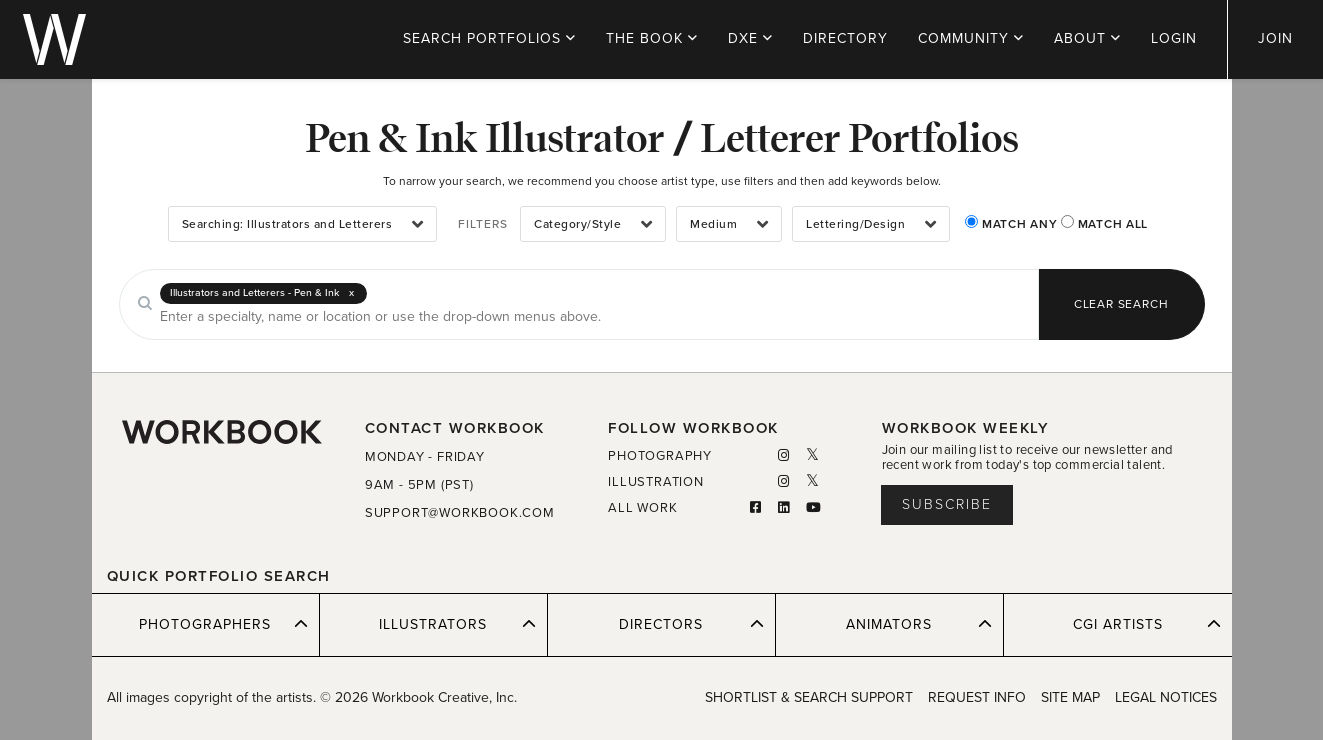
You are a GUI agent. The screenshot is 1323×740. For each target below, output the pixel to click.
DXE (750, 38)
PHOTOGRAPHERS (223, 624)
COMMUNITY (971, 38)
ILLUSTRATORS (457, 624)
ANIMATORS (919, 624)
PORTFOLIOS (489, 38)
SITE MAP (1070, 697)
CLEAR (1121, 304)
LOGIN (1174, 38)
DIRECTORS (691, 624)
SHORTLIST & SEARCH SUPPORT (809, 697)
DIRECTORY (845, 38)
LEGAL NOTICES (1166, 697)
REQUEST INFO (977, 697)
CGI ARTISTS (1147, 624)
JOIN (1275, 38)
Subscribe (947, 504)
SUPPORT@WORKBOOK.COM (460, 513)
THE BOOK (652, 38)
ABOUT (1087, 38)
